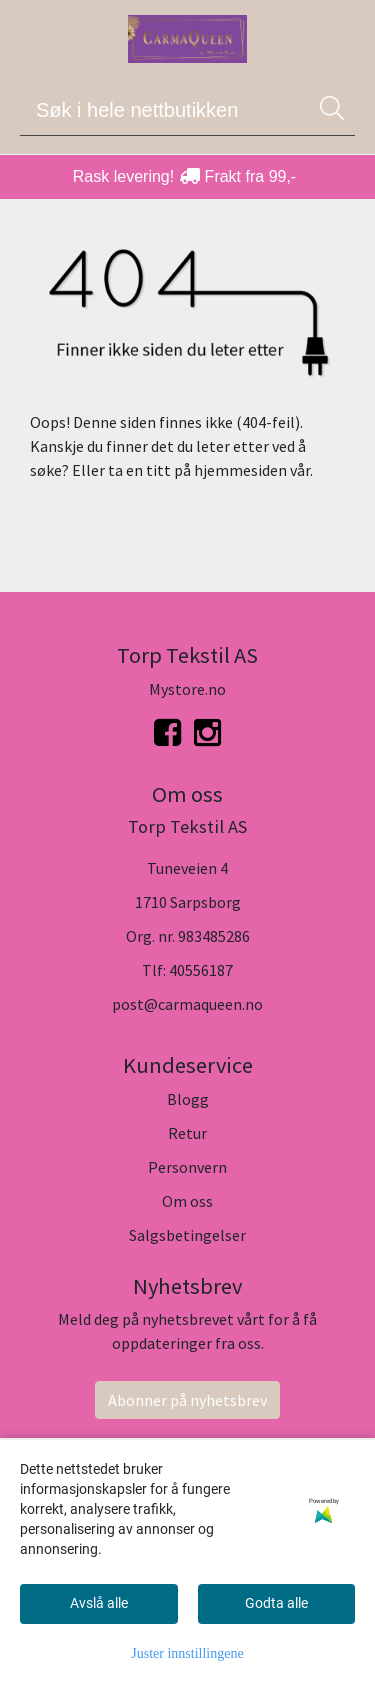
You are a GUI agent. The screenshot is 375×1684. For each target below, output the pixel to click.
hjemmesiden (240, 470)
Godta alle (276, 1603)
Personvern (187, 1167)
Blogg (188, 1099)
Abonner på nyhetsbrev (187, 1400)
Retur (187, 1133)
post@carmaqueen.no (187, 1004)
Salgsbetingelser (187, 1235)
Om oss (187, 1201)
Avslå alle (99, 1603)
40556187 (201, 970)
